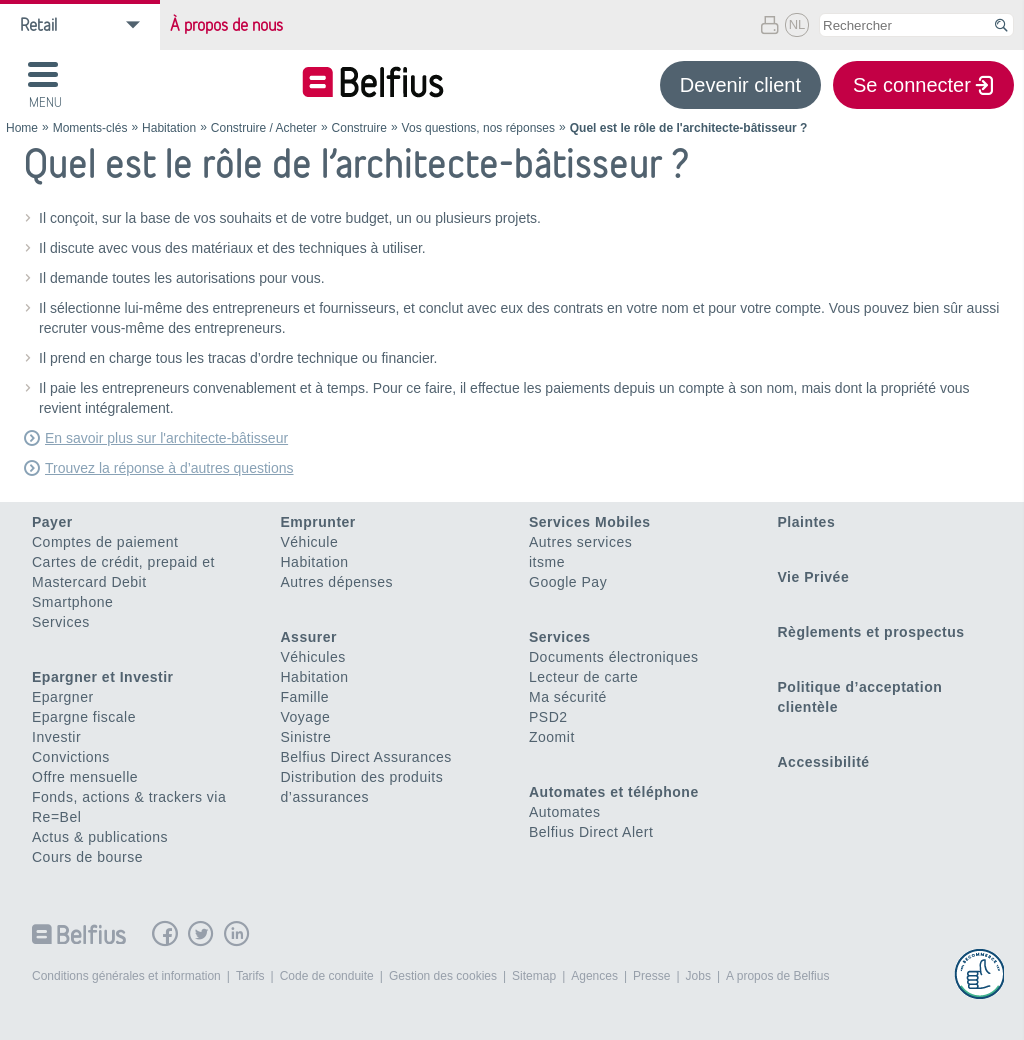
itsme (547, 562)
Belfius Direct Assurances (366, 757)
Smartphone (72, 602)
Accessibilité (824, 762)
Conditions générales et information (126, 976)
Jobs (698, 976)
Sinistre (306, 737)
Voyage (306, 717)
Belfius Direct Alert (591, 832)
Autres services (580, 542)
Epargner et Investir (103, 677)
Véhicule (310, 542)
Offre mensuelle (85, 777)
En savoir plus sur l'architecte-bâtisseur (166, 438)
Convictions (71, 757)
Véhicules (313, 657)
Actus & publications (100, 837)
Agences (594, 976)
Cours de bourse (87, 857)
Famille (305, 697)
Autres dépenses (337, 582)
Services (61, 622)
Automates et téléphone (614, 792)
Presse (651, 976)
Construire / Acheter (264, 128)
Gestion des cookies (443, 976)
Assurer (309, 637)
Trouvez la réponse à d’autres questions (169, 468)
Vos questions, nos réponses (478, 128)
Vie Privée (814, 577)
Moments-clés (90, 128)
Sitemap (534, 976)
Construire (359, 128)
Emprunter (318, 522)
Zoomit (552, 737)
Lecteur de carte (583, 677)
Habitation (169, 128)
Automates (564, 812)
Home (22, 128)
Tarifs (250, 976)
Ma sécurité (568, 697)
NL (797, 24)
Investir (56, 737)
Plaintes (807, 522)
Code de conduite (327, 976)
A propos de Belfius (777, 976)
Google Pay (568, 582)
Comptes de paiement (105, 542)
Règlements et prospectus (871, 632)
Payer (52, 522)
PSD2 (548, 717)
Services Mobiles (590, 522)
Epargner (63, 697)
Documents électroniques (613, 657)
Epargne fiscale (84, 717)
